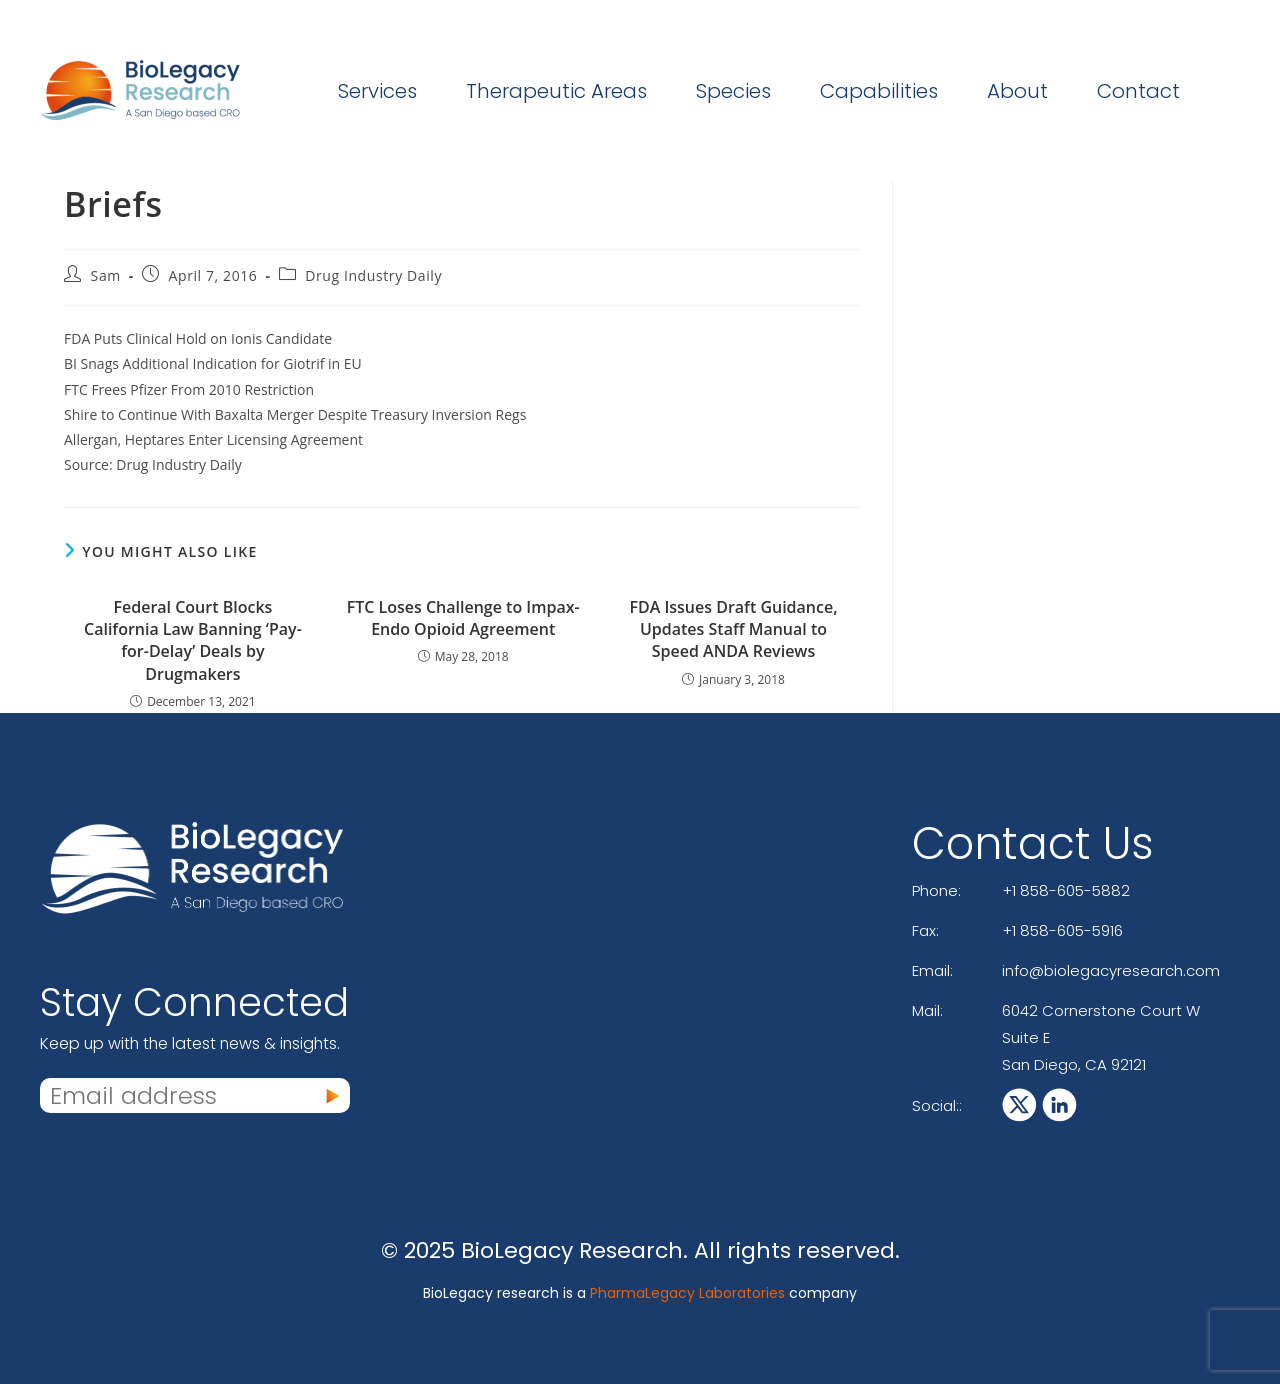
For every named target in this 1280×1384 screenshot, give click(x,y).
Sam (106, 275)
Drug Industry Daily (373, 275)
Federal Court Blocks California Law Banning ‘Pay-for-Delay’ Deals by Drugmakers (193, 640)
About (1017, 91)
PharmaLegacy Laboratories (687, 1293)
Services (377, 91)
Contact (1138, 91)
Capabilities (879, 91)
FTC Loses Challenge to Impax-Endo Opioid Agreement (463, 618)
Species (733, 91)
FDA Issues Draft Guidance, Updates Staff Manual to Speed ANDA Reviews (733, 629)
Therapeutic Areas (556, 91)
